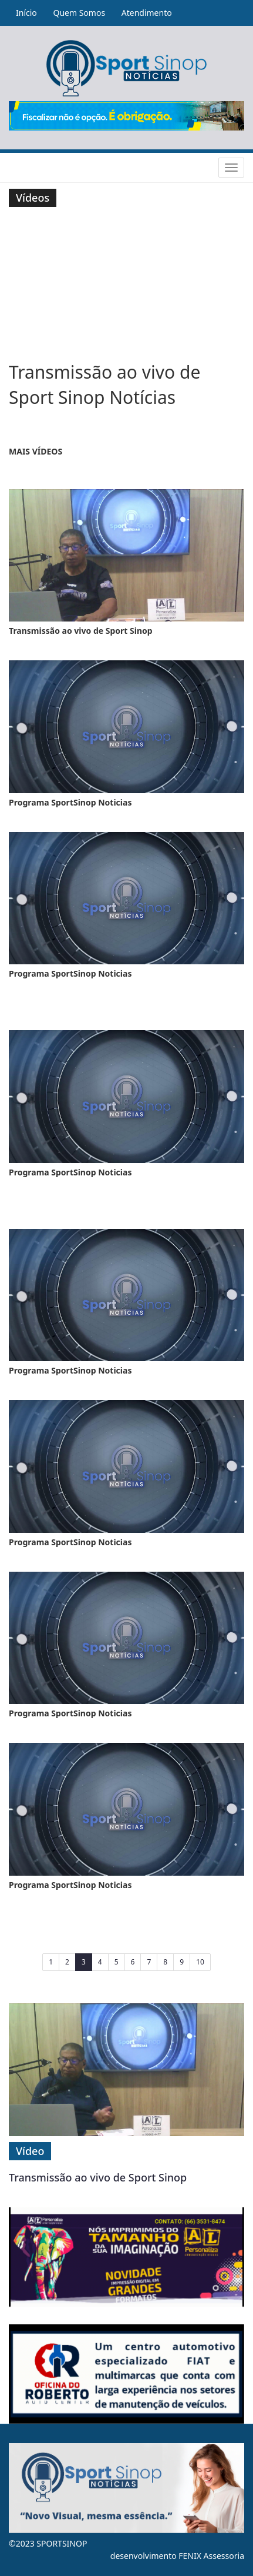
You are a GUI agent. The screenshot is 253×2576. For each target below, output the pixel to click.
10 (200, 1962)
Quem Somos (79, 12)
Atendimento (147, 12)
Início (26, 12)
